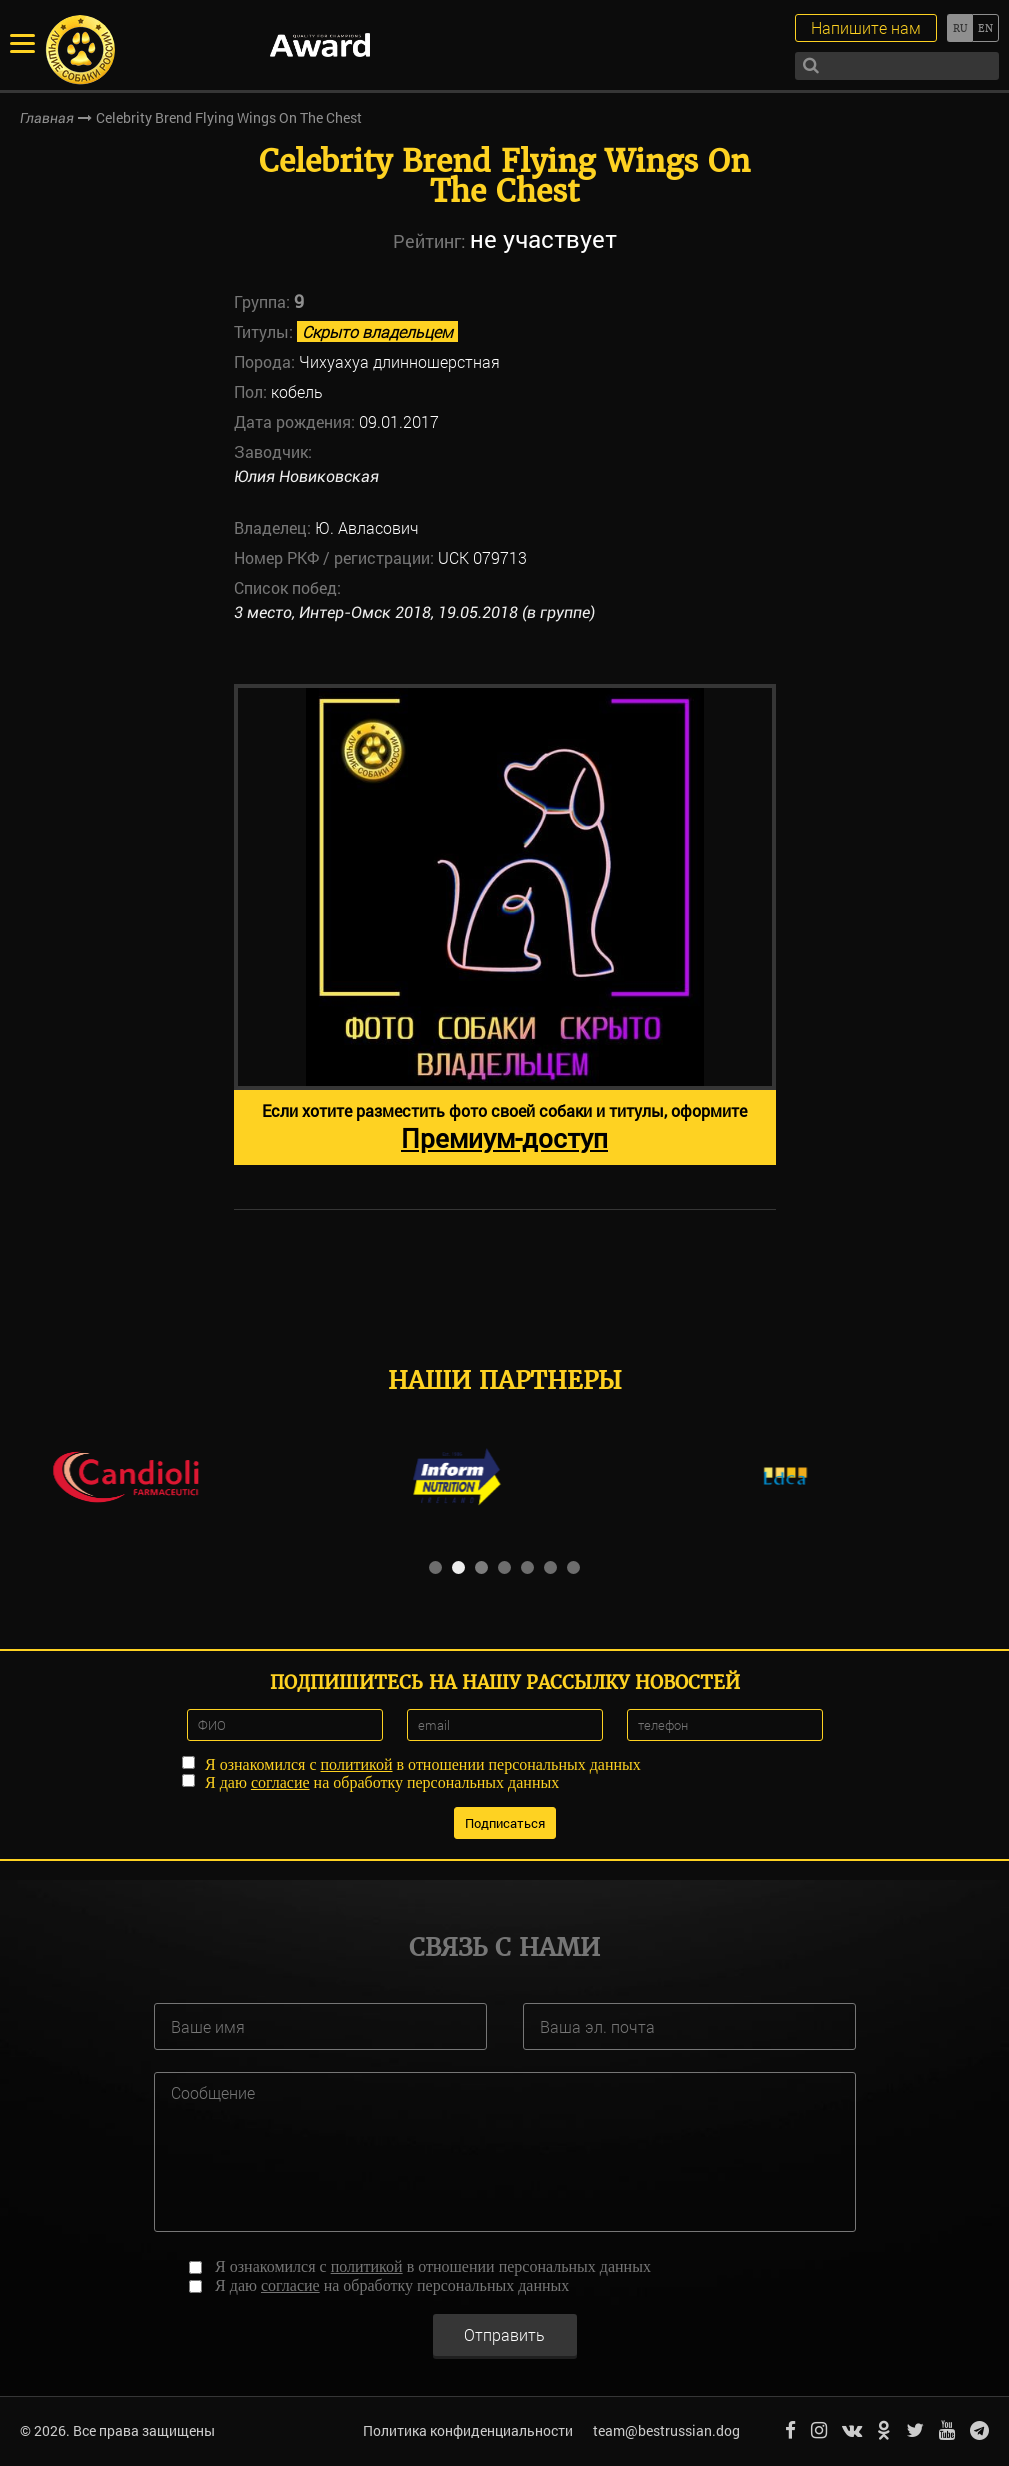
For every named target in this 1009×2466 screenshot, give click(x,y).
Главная (47, 118)
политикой (357, 1764)
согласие (280, 1782)
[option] (505, 924)
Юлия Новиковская (306, 476)
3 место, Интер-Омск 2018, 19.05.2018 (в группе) (414, 612)
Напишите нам (866, 27)
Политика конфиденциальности (468, 2430)
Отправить (504, 2334)
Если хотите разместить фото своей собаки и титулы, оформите (504, 1127)
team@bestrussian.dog (666, 2430)
